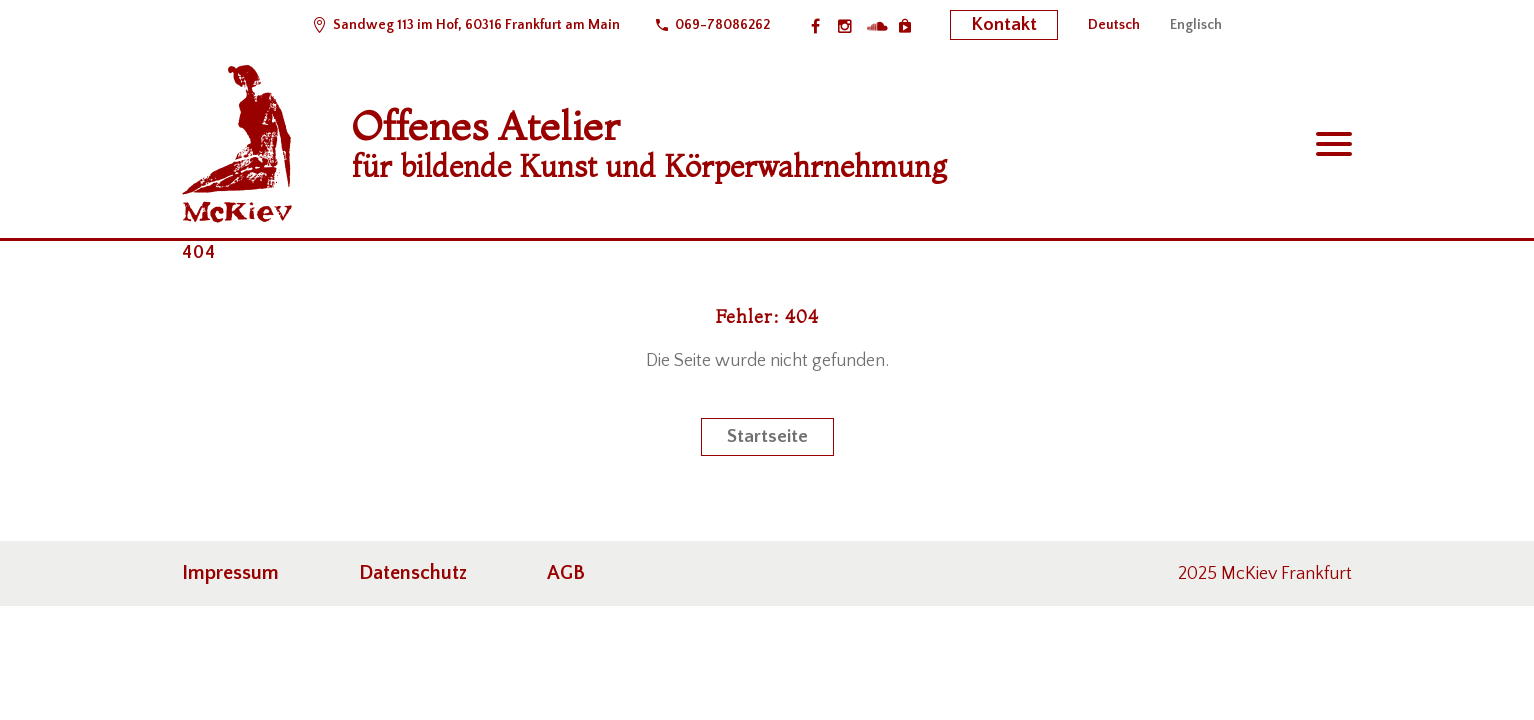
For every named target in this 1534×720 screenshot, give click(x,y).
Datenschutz (413, 573)
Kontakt (1004, 24)
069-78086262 (722, 25)
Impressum (230, 573)
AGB (566, 573)
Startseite (767, 436)
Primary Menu (1334, 144)
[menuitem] (1114, 25)
